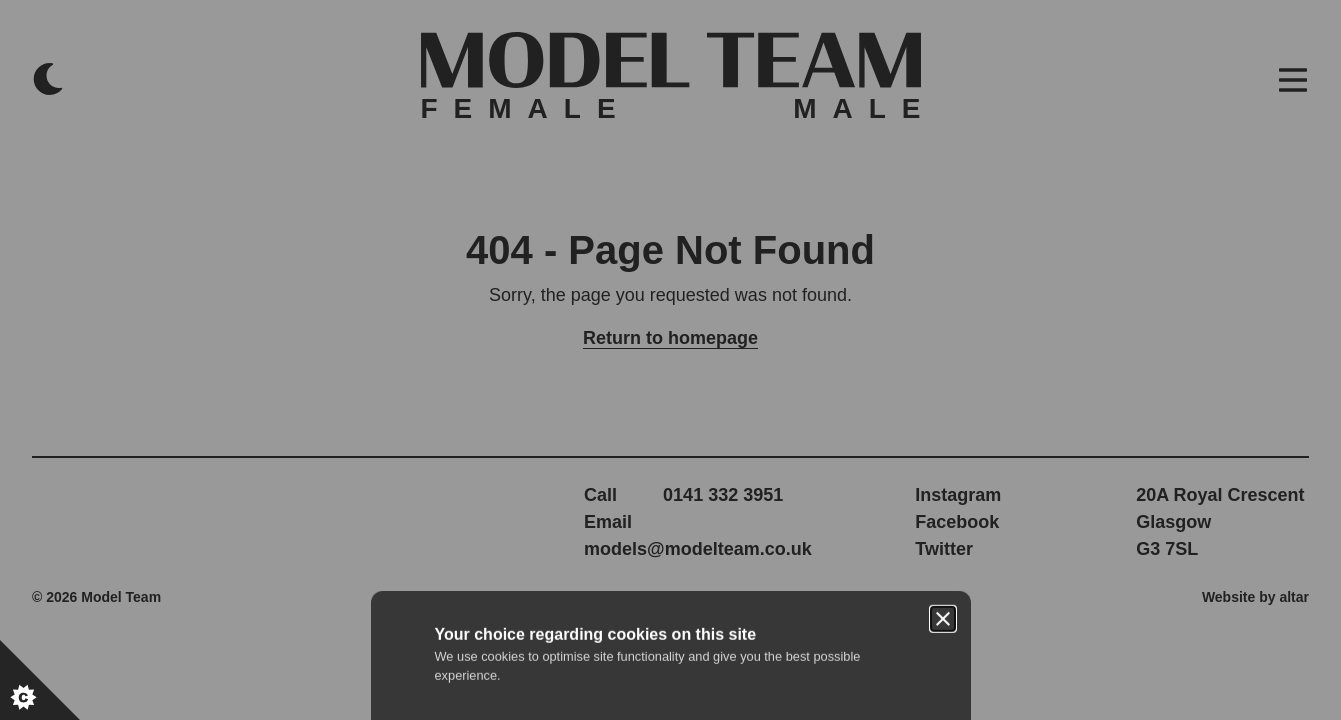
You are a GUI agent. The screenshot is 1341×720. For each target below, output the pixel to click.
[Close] (943, 268)
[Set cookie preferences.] (40, 680)
